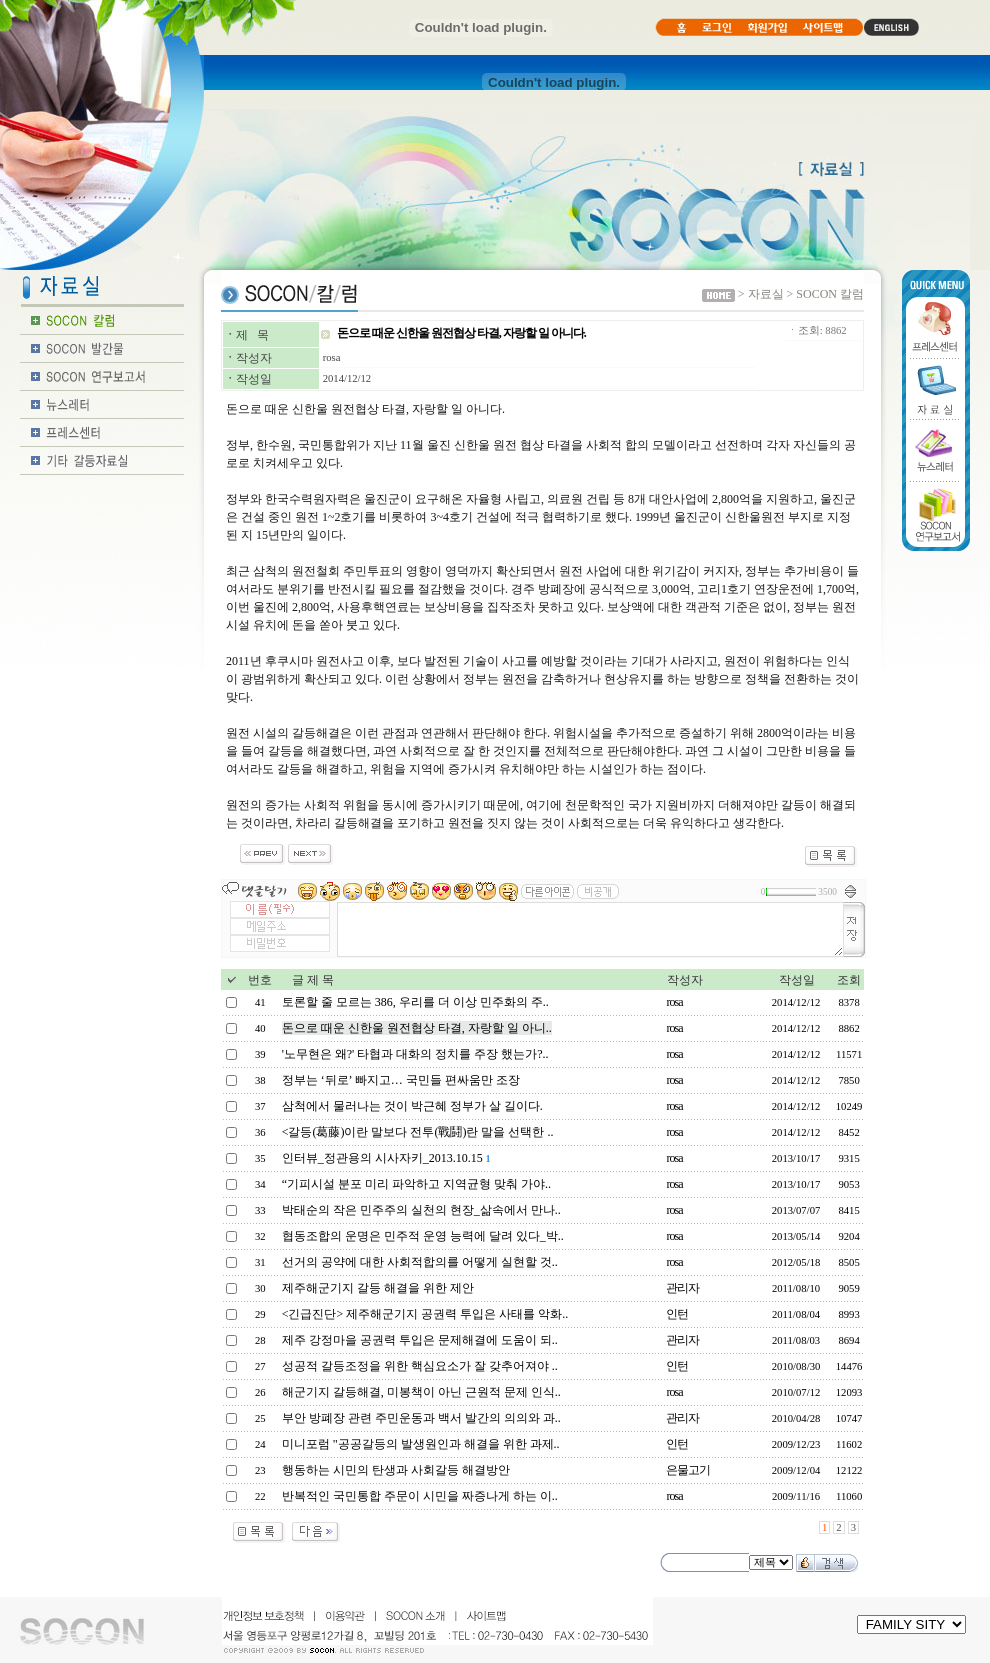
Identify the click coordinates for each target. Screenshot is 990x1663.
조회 (849, 980)
